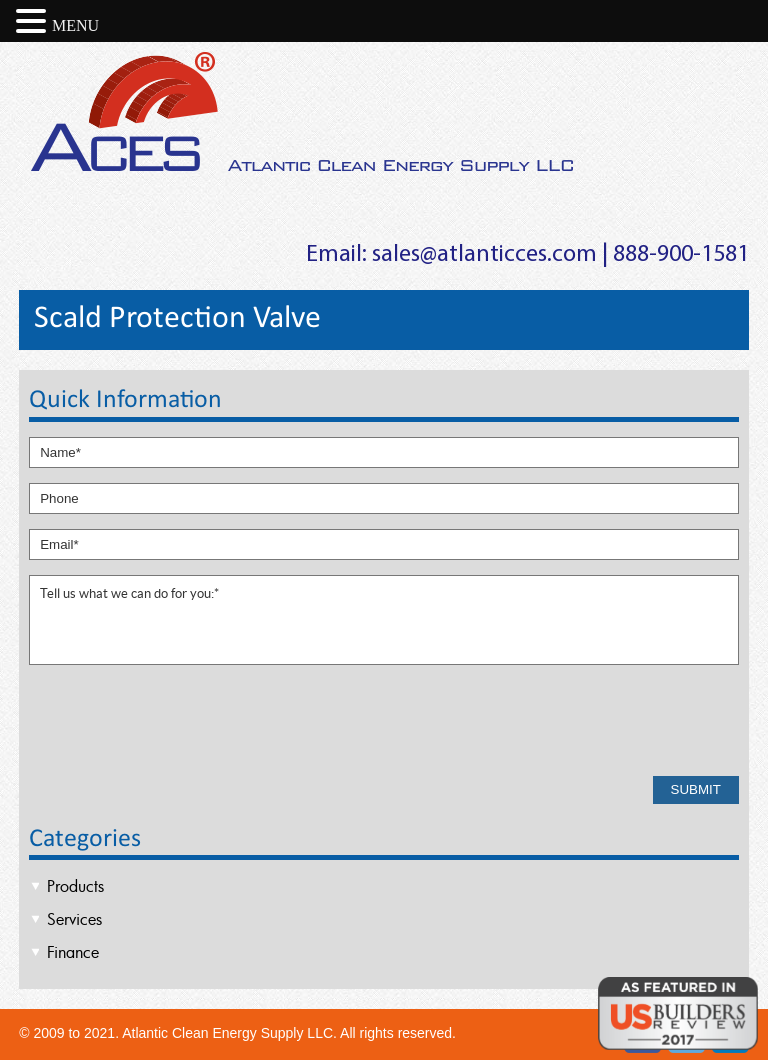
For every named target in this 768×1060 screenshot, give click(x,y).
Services (74, 919)
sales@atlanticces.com (484, 255)
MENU (75, 25)
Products (75, 886)
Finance (73, 952)
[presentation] (181, 722)
